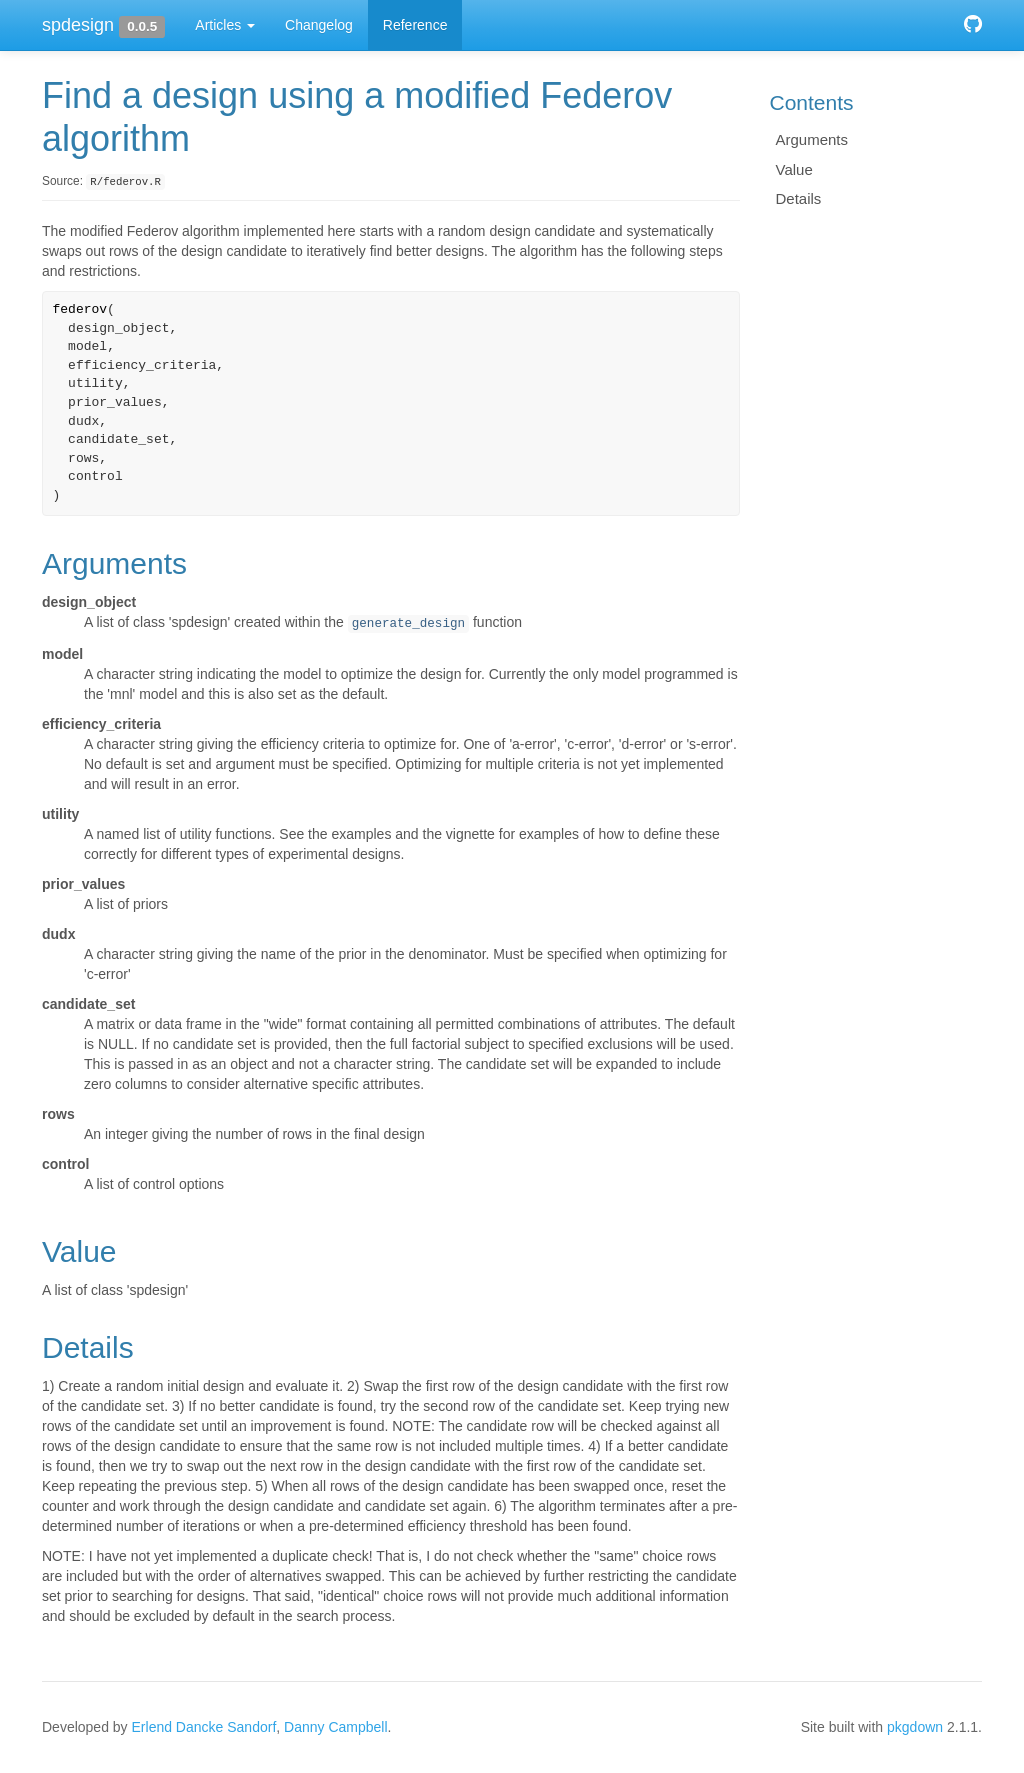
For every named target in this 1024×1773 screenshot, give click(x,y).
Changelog (319, 25)
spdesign (78, 25)
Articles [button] (225, 25)
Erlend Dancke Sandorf (204, 1727)
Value (794, 169)
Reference (415, 25)
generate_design (408, 624)
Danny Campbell (336, 1727)
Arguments (812, 139)
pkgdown (915, 1727)
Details (799, 198)
